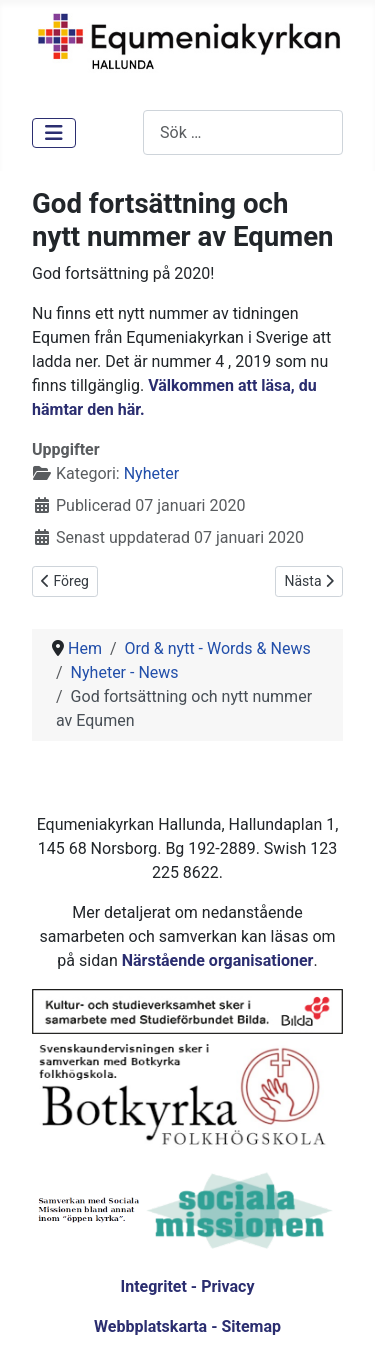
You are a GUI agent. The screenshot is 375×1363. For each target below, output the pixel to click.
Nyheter (151, 473)
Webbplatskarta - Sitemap (187, 1326)
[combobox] (243, 132)
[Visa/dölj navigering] (54, 133)
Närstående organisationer (218, 960)
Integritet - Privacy (187, 1286)
